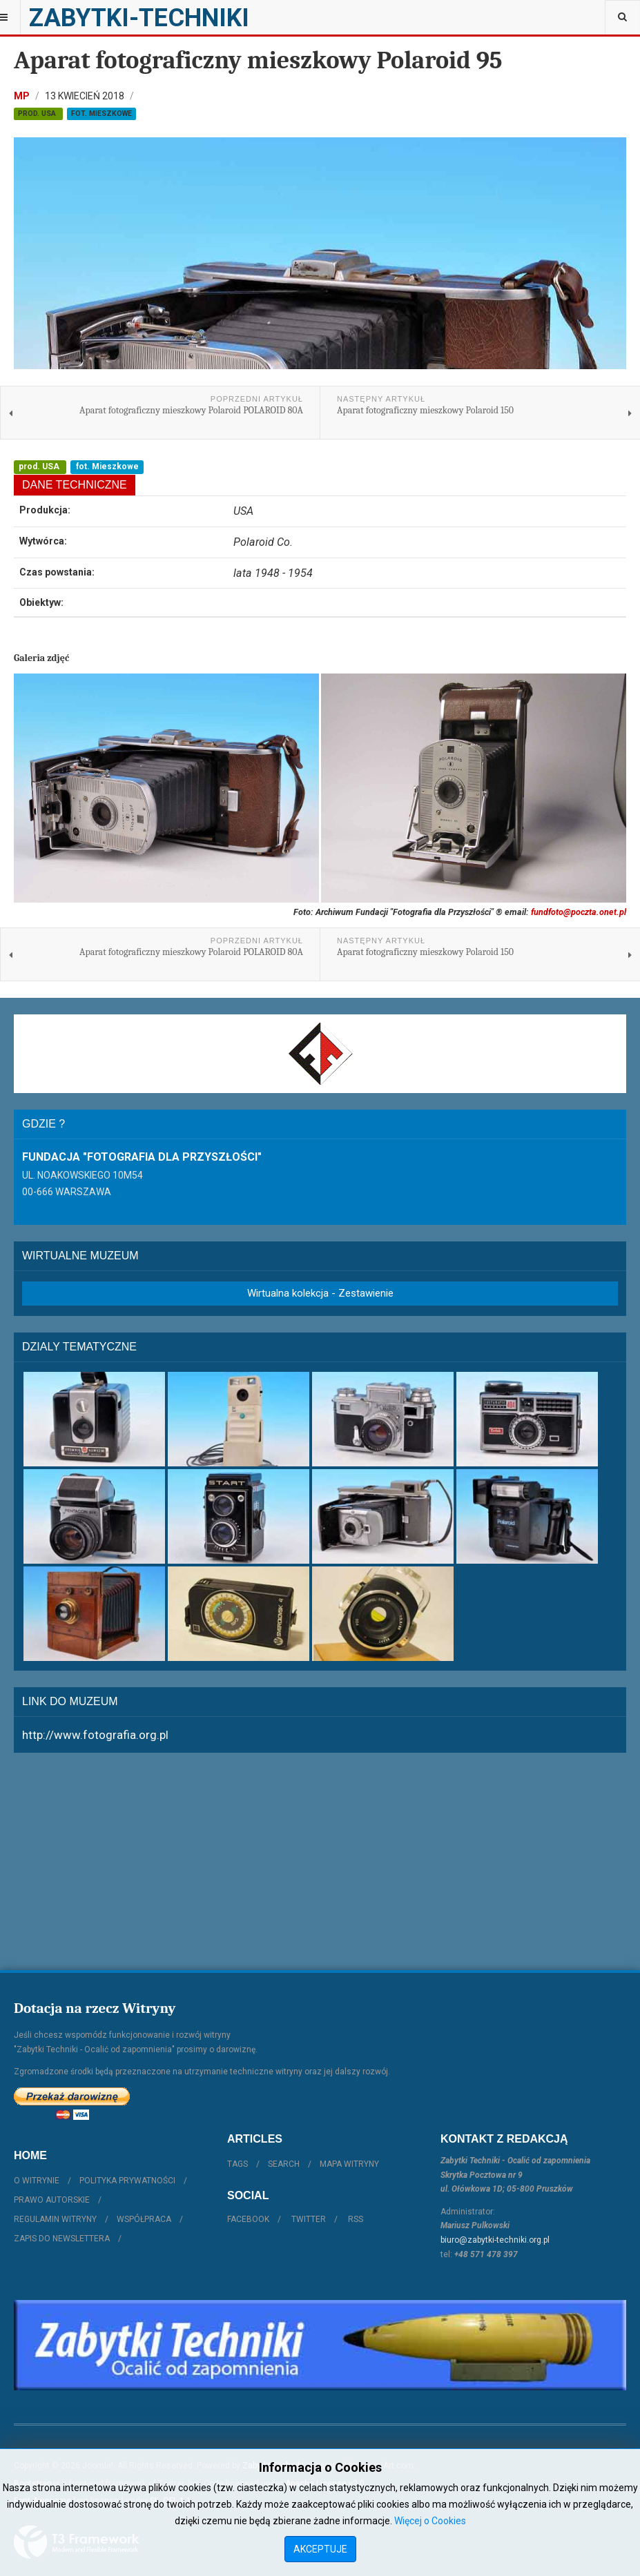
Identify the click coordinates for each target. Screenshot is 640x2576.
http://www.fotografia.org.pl (95, 1735)
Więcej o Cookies (430, 2520)
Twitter (308, 2219)
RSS (355, 2219)
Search (284, 2164)
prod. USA (38, 113)
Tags (237, 2164)
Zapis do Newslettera (62, 2238)
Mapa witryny (349, 2164)
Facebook (248, 2219)
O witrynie (36, 2180)
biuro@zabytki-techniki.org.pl (495, 2240)
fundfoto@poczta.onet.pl (578, 912)
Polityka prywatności (127, 2180)
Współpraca (144, 2219)
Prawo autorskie (52, 2200)
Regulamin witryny (55, 2219)
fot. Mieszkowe (101, 113)
